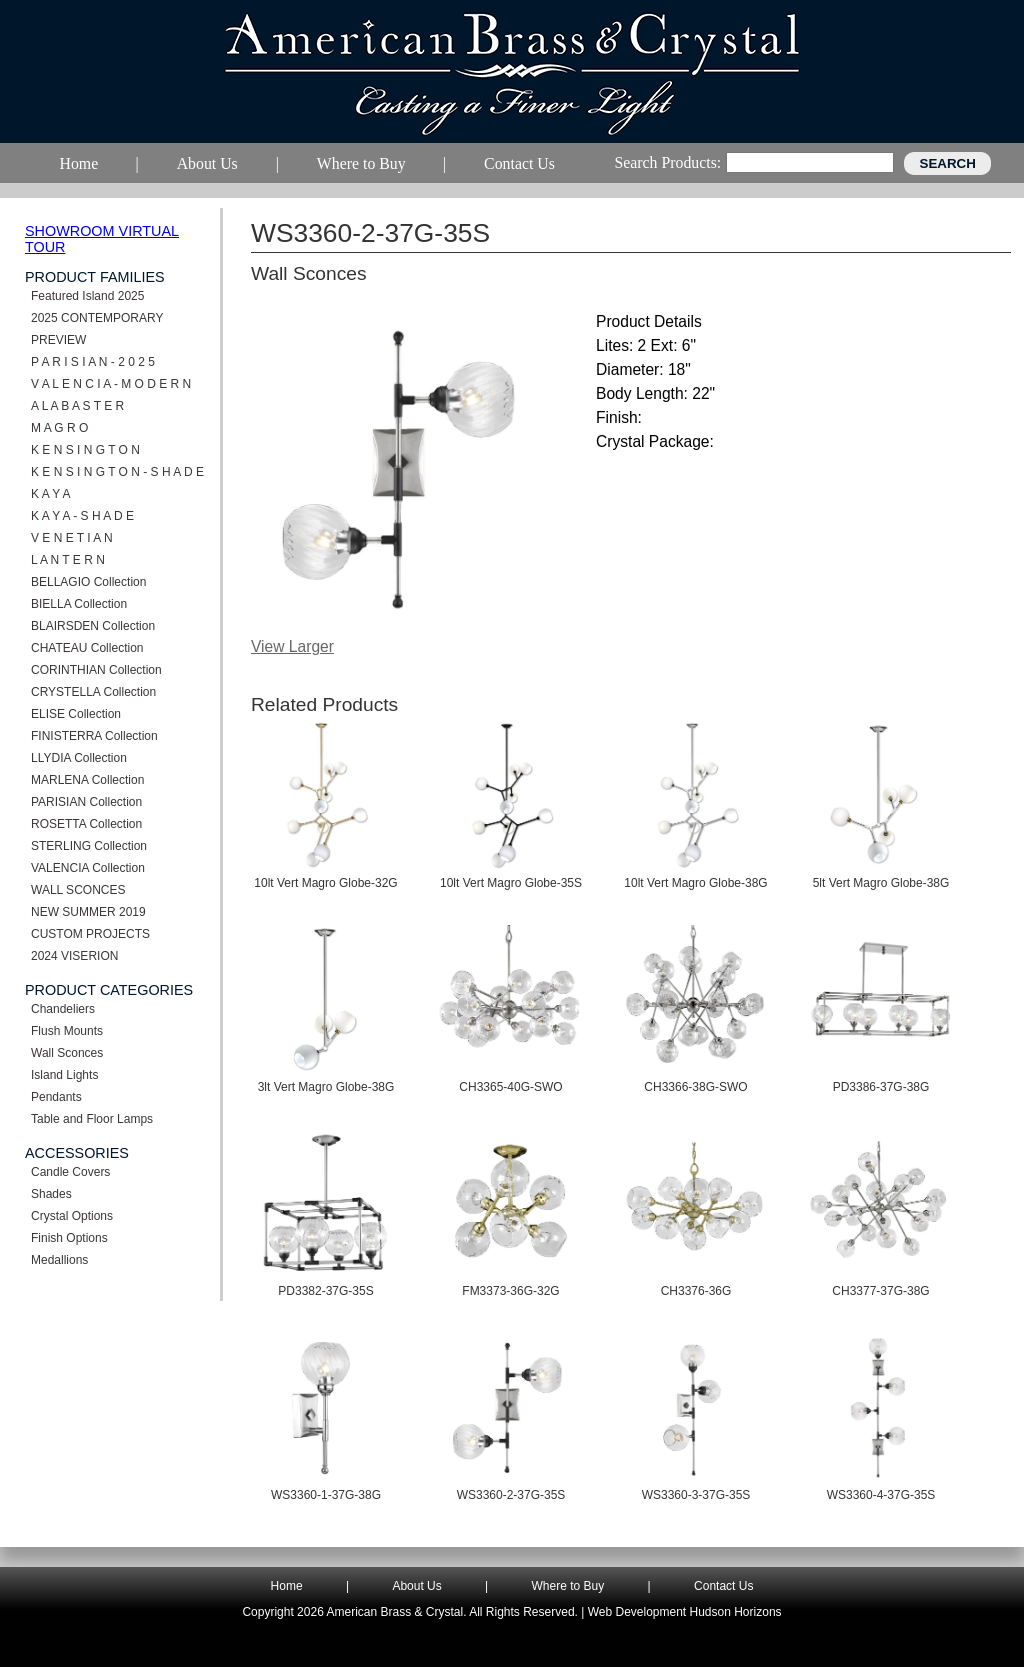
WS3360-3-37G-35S (696, 1495)
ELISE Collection (76, 714)
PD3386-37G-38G (881, 1087)
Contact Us (723, 1586)
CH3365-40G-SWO (510, 1087)
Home (287, 1586)
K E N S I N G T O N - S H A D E (117, 472)
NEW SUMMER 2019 (88, 912)
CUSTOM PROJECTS (90, 934)
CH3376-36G (696, 1291)
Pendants (56, 1097)
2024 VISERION (74, 956)
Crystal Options (72, 1216)
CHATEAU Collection (87, 648)
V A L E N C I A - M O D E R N (111, 384)
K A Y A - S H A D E (82, 516)
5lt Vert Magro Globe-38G (881, 883)
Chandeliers (63, 1009)
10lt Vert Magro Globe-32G (325, 883)
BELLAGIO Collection (88, 582)
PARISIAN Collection (86, 802)
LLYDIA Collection (79, 758)
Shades (51, 1194)
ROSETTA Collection (86, 824)
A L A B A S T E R (77, 406)
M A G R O (59, 428)
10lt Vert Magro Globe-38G (695, 883)
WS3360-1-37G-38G (326, 1495)
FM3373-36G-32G (510, 1291)
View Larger (292, 646)
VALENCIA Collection (88, 868)
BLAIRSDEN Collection (93, 626)
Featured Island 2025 (87, 296)
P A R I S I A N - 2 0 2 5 (93, 362)
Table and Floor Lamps (92, 1119)
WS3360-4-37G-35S (881, 1495)
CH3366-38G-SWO (695, 1087)
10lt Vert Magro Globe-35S (511, 883)
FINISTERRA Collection (94, 736)
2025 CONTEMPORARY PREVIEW (97, 329)
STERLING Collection (89, 846)
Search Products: (667, 162)
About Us (416, 1586)
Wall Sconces (67, 1053)
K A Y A (51, 494)
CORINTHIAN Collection (96, 670)
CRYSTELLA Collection (93, 692)
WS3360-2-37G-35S (511, 1495)
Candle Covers (70, 1172)
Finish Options (69, 1238)
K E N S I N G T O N (85, 450)
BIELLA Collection (79, 604)
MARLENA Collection (87, 780)
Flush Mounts (67, 1031)
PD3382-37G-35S (325, 1291)
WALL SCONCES (78, 890)
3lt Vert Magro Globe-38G (326, 1087)
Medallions (59, 1260)
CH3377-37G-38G (880, 1291)
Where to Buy (568, 1586)
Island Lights (64, 1075)
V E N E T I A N (72, 538)
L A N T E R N (68, 560)
